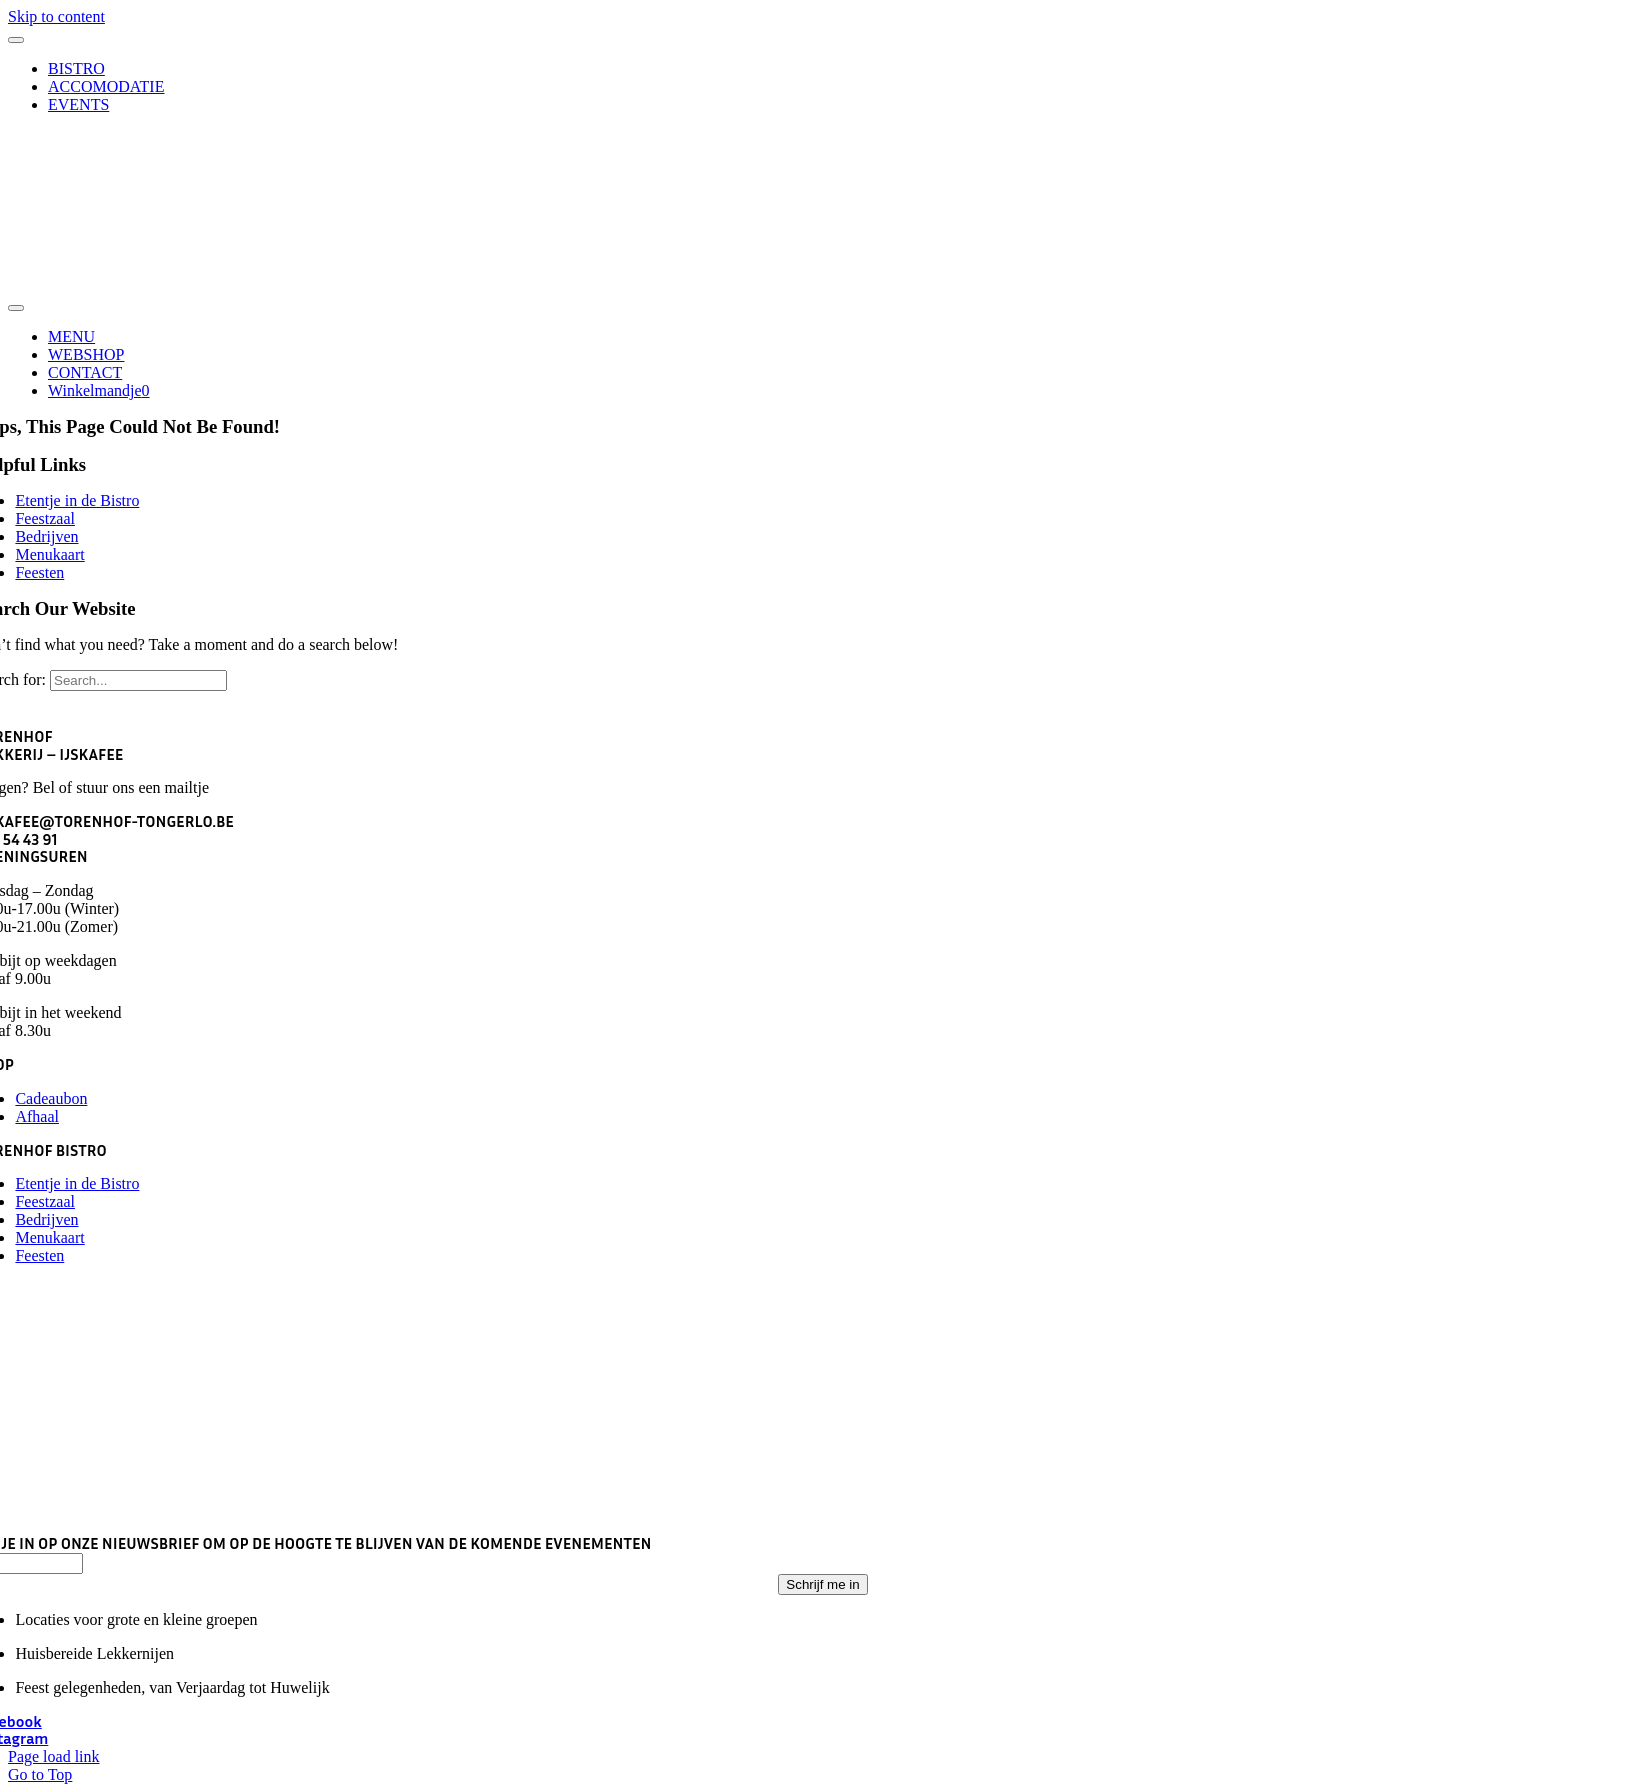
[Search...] (138, 680)
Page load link (54, 1756)
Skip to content (56, 16)
